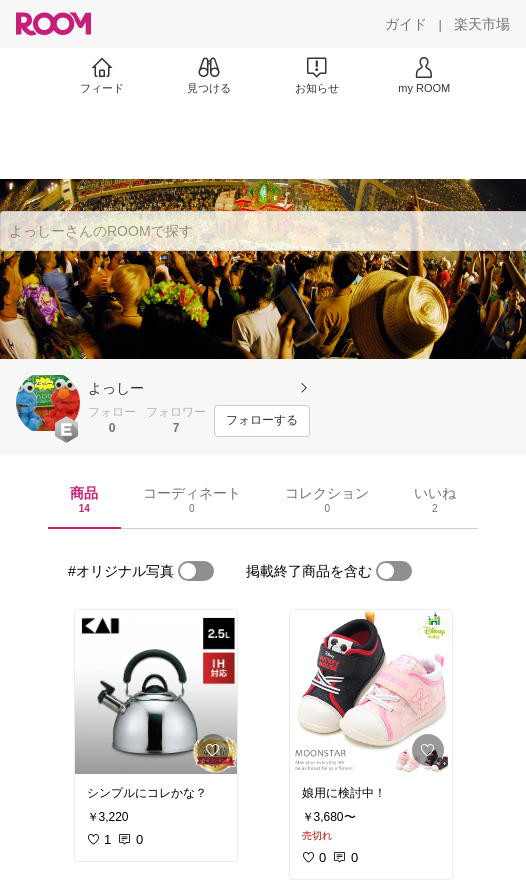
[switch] (196, 571)
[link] (156, 692)
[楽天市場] (482, 24)
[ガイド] (406, 24)
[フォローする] (262, 421)
